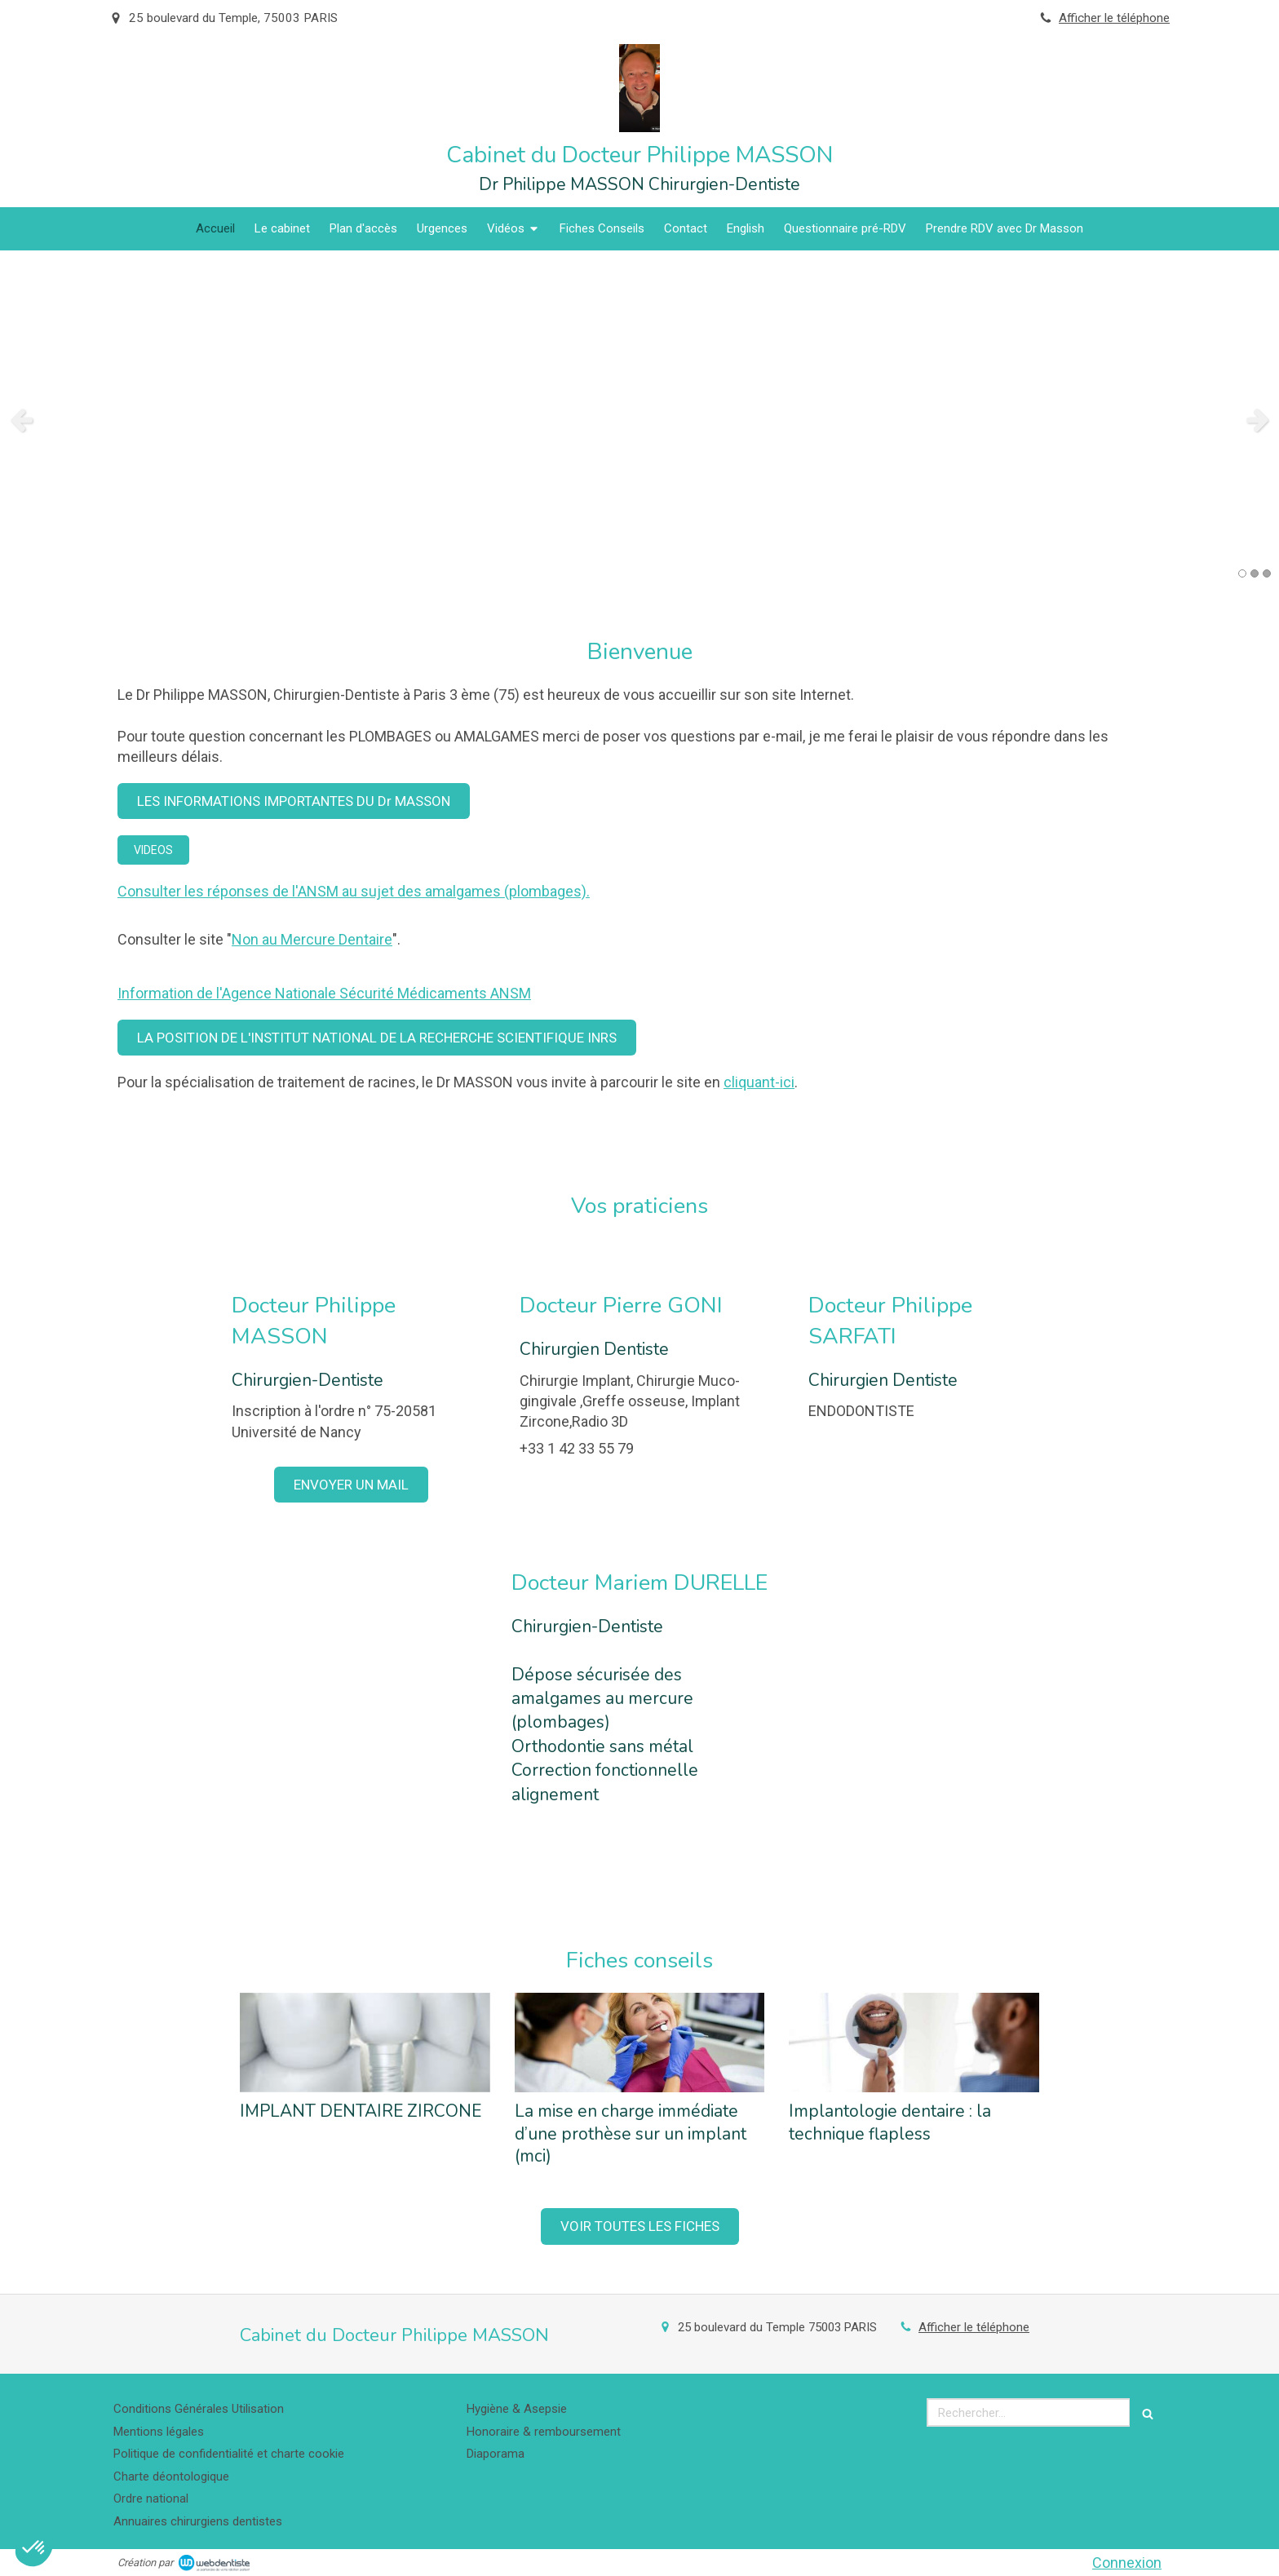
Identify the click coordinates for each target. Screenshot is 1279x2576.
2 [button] (1254, 573)
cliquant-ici (759, 1082)
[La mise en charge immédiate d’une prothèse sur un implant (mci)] (640, 2043)
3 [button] (1267, 573)
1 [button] (1242, 573)
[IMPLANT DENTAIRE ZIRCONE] (365, 2043)
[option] (639, 418)
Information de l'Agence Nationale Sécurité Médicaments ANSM (324, 993)
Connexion (1127, 2562)
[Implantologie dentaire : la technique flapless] (914, 2043)
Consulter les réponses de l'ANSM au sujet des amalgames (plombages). (353, 891)
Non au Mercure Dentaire (312, 939)
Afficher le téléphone (1114, 18)
